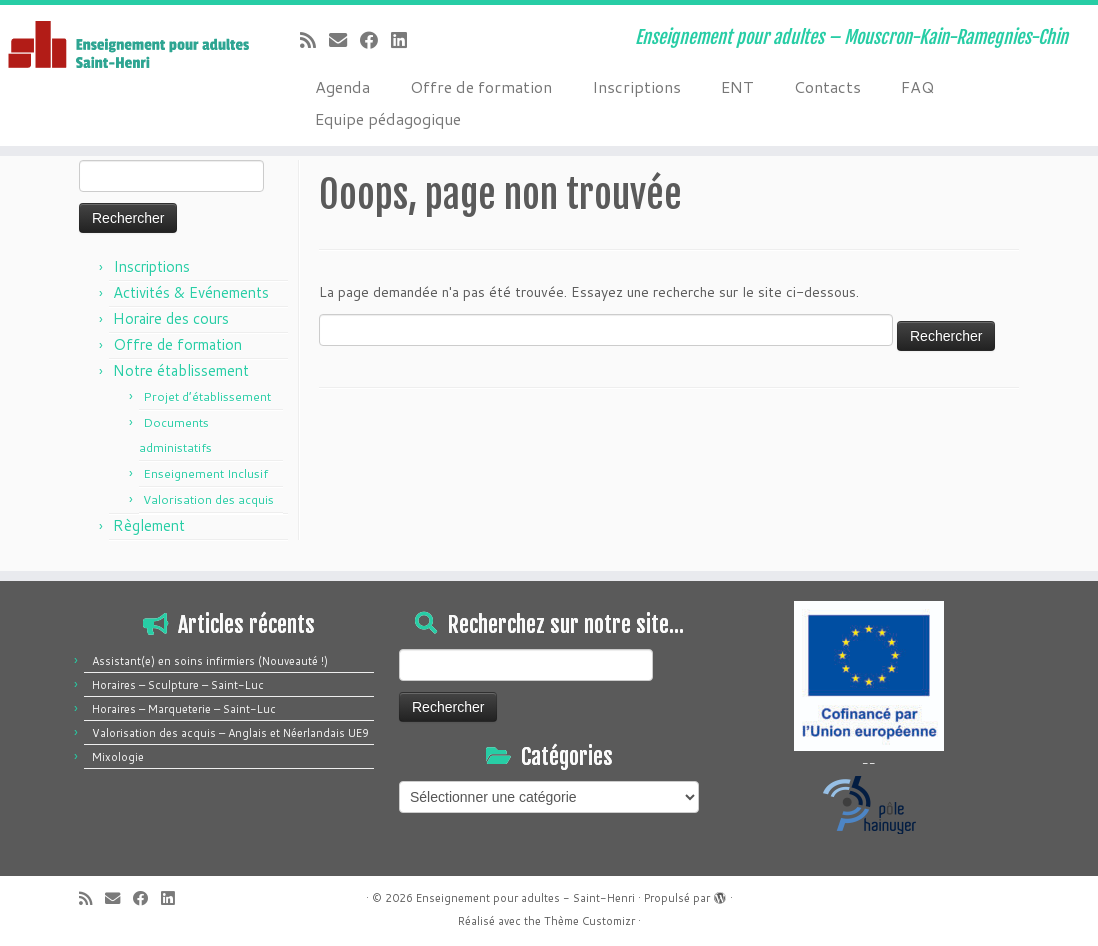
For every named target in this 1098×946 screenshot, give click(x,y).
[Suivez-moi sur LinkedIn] (405, 40)
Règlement (149, 525)
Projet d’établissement (207, 396)
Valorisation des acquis (208, 499)
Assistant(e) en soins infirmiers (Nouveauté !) (210, 661)
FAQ (917, 86)
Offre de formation (481, 86)
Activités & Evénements (191, 292)
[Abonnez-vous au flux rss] (314, 40)
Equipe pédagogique (388, 118)
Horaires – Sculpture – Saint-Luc (178, 685)
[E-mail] (344, 40)
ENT (737, 86)
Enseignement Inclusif (205, 473)
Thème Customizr (589, 921)
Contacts (827, 86)
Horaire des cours (171, 318)
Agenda (342, 86)
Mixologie (118, 757)
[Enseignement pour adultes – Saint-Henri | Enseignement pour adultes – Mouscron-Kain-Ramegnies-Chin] (128, 46)
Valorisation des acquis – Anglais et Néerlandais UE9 (230, 733)
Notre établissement (181, 370)
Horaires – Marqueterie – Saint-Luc (184, 709)
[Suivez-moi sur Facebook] (375, 40)
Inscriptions (636, 86)
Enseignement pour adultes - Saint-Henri (525, 898)
